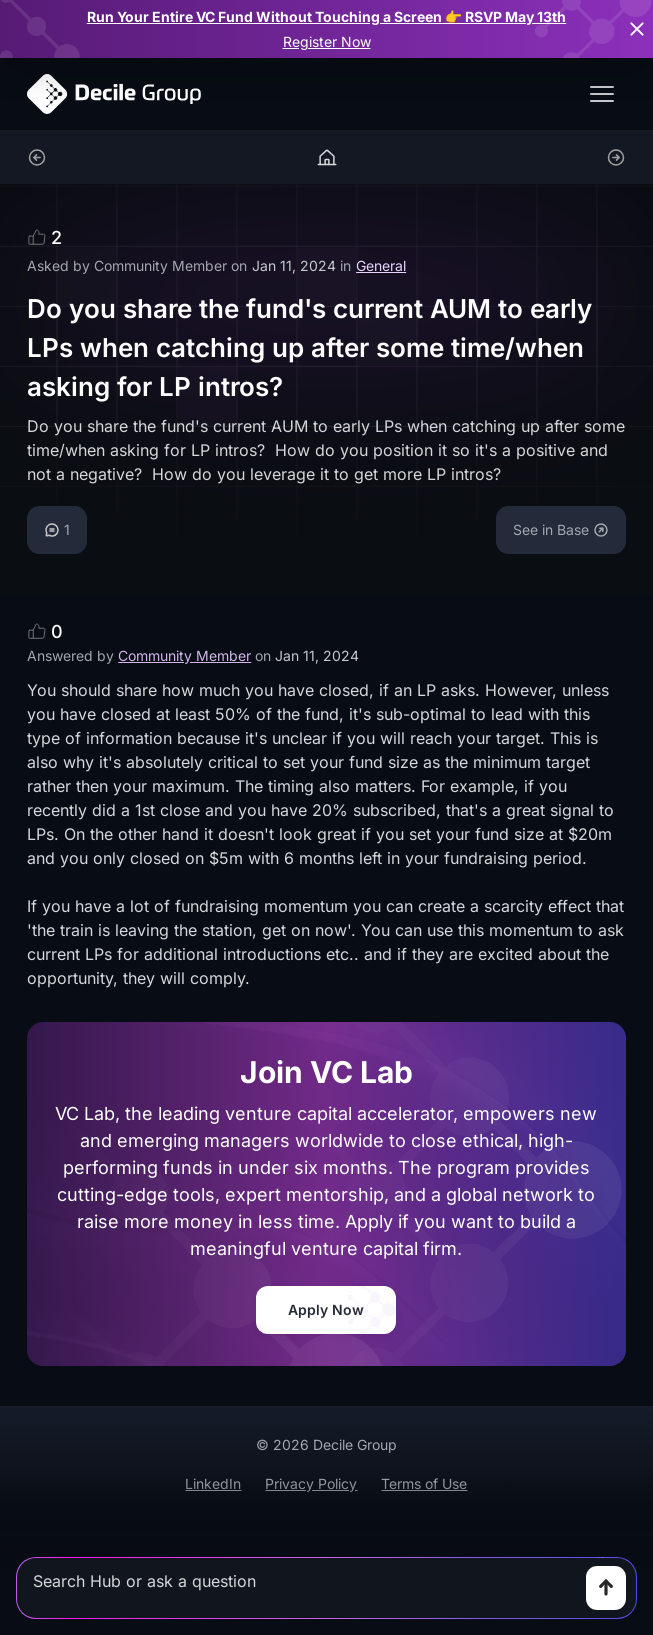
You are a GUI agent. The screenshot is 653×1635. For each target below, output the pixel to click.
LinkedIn (213, 1483)
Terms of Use (424, 1483)
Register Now (327, 41)
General (381, 265)
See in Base (561, 529)
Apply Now (326, 1309)
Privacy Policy (311, 1483)
